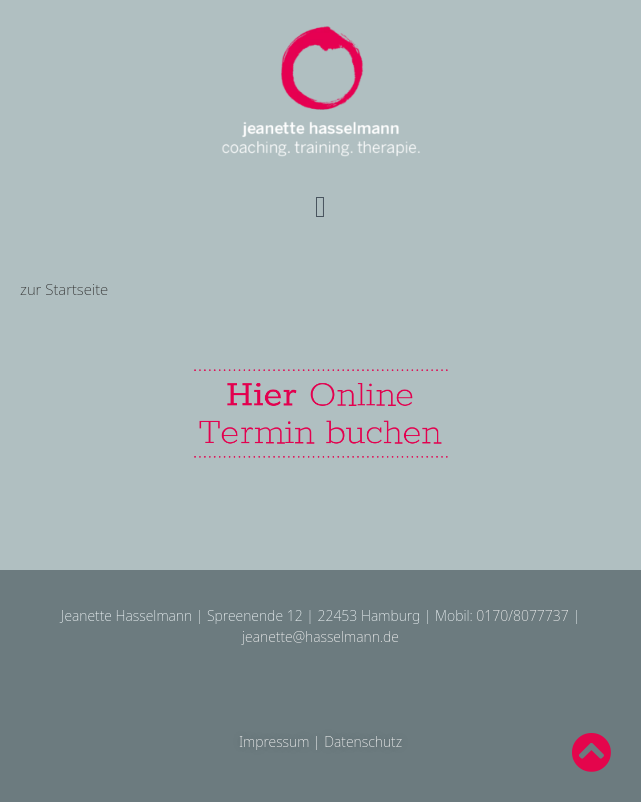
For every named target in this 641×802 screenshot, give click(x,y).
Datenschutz (363, 741)
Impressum (274, 741)
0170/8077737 (522, 615)
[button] (321, 207)
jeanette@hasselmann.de (320, 636)
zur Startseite (64, 289)
